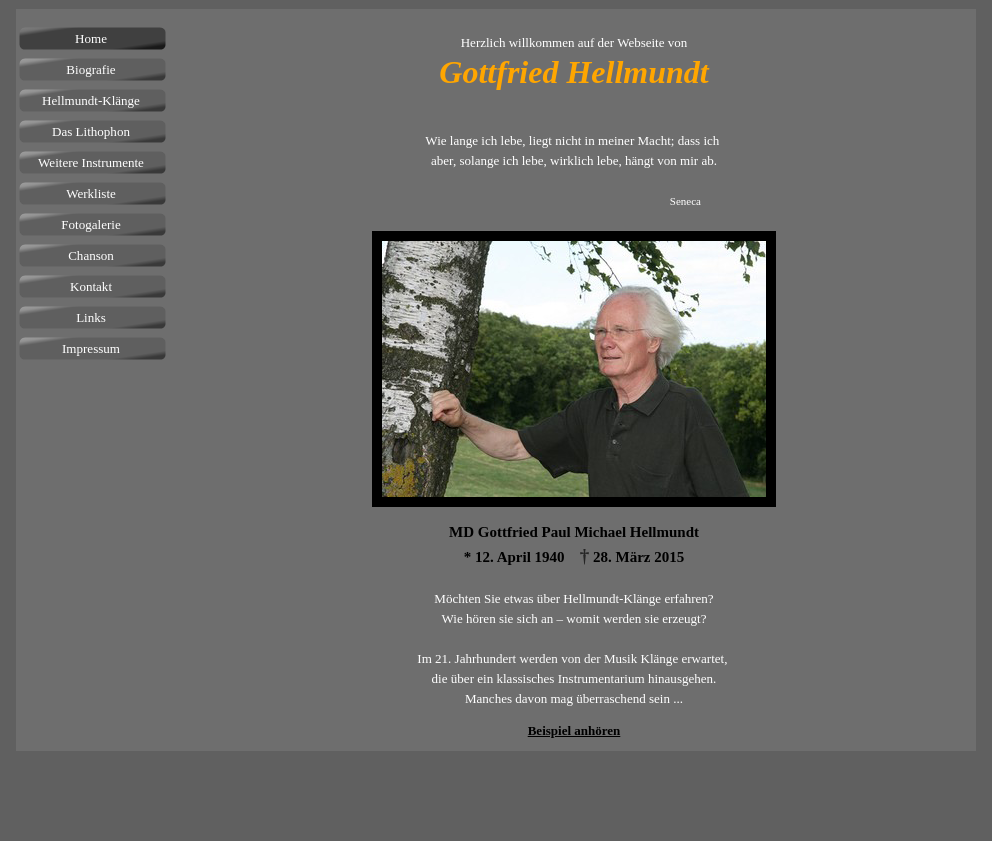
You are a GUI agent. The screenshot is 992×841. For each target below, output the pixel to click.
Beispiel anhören (574, 730)
